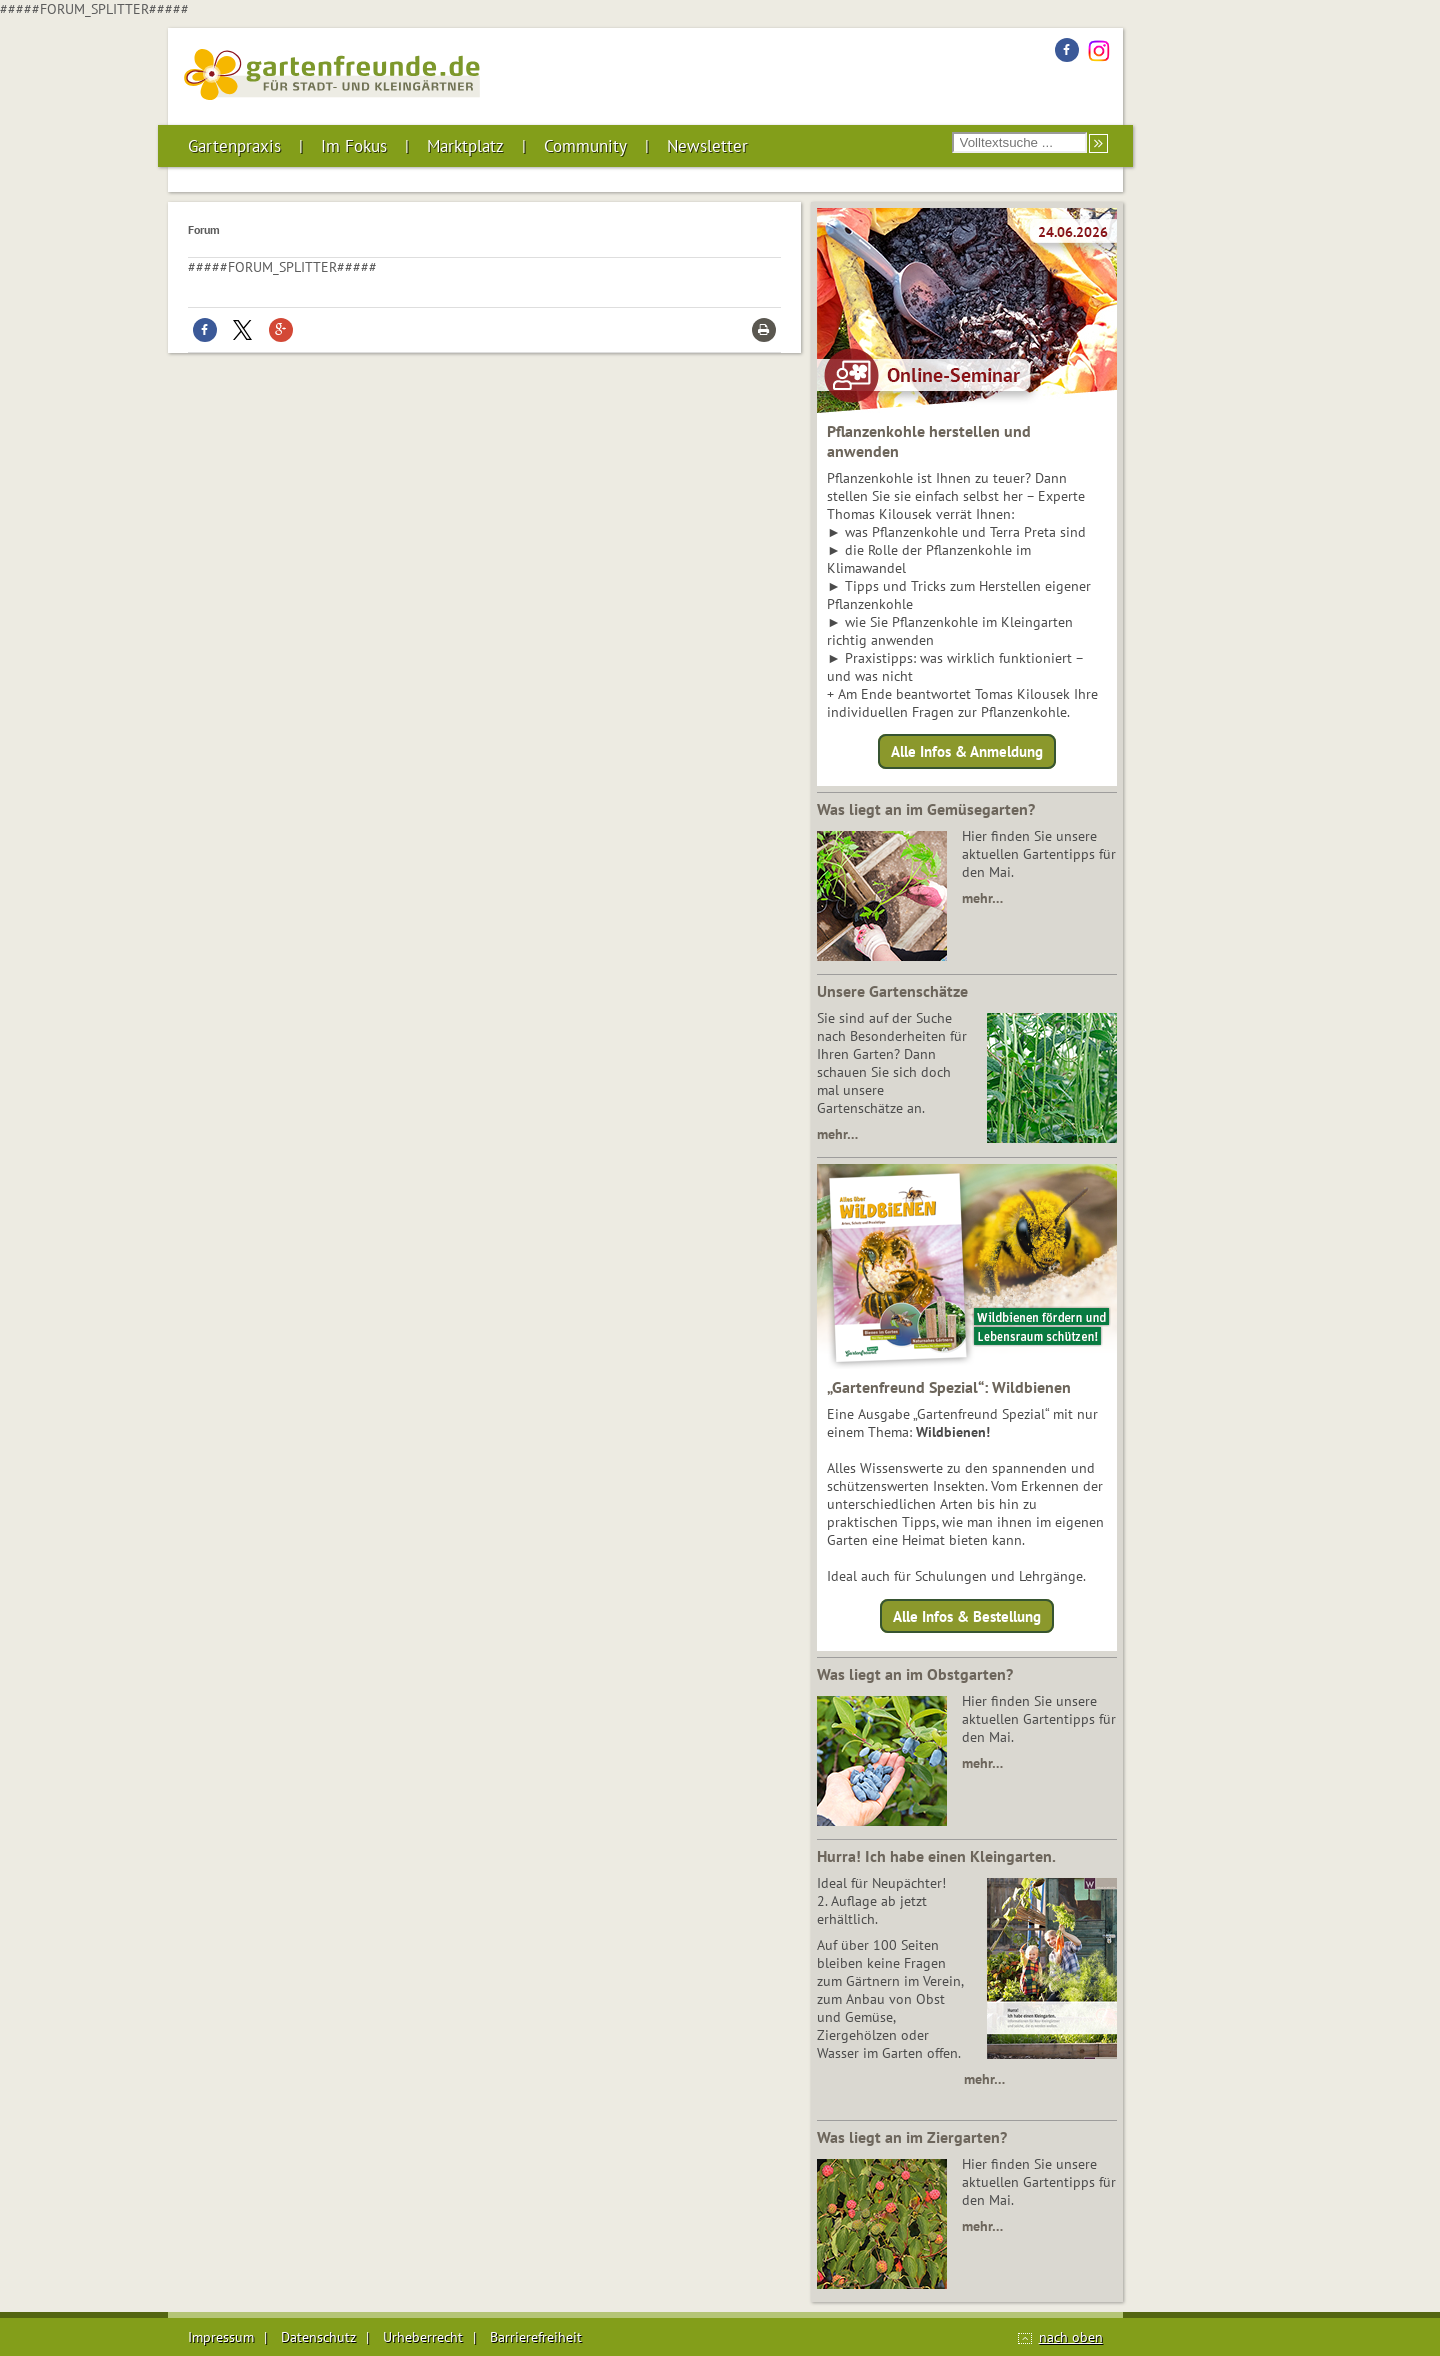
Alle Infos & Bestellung (967, 1615)
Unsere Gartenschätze (892, 991)
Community (585, 146)
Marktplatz (465, 146)
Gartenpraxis (234, 146)
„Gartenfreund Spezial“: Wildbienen (949, 1387)
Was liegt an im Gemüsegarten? (926, 809)
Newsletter (707, 146)
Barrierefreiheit (536, 2337)
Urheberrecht (423, 2337)
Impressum (221, 2337)
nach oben (1071, 2337)
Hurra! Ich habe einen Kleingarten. (936, 1856)
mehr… (982, 898)
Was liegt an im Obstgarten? (915, 1674)
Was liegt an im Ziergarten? (912, 2137)
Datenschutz (318, 2337)
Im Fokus (354, 146)
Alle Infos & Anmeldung (967, 751)
